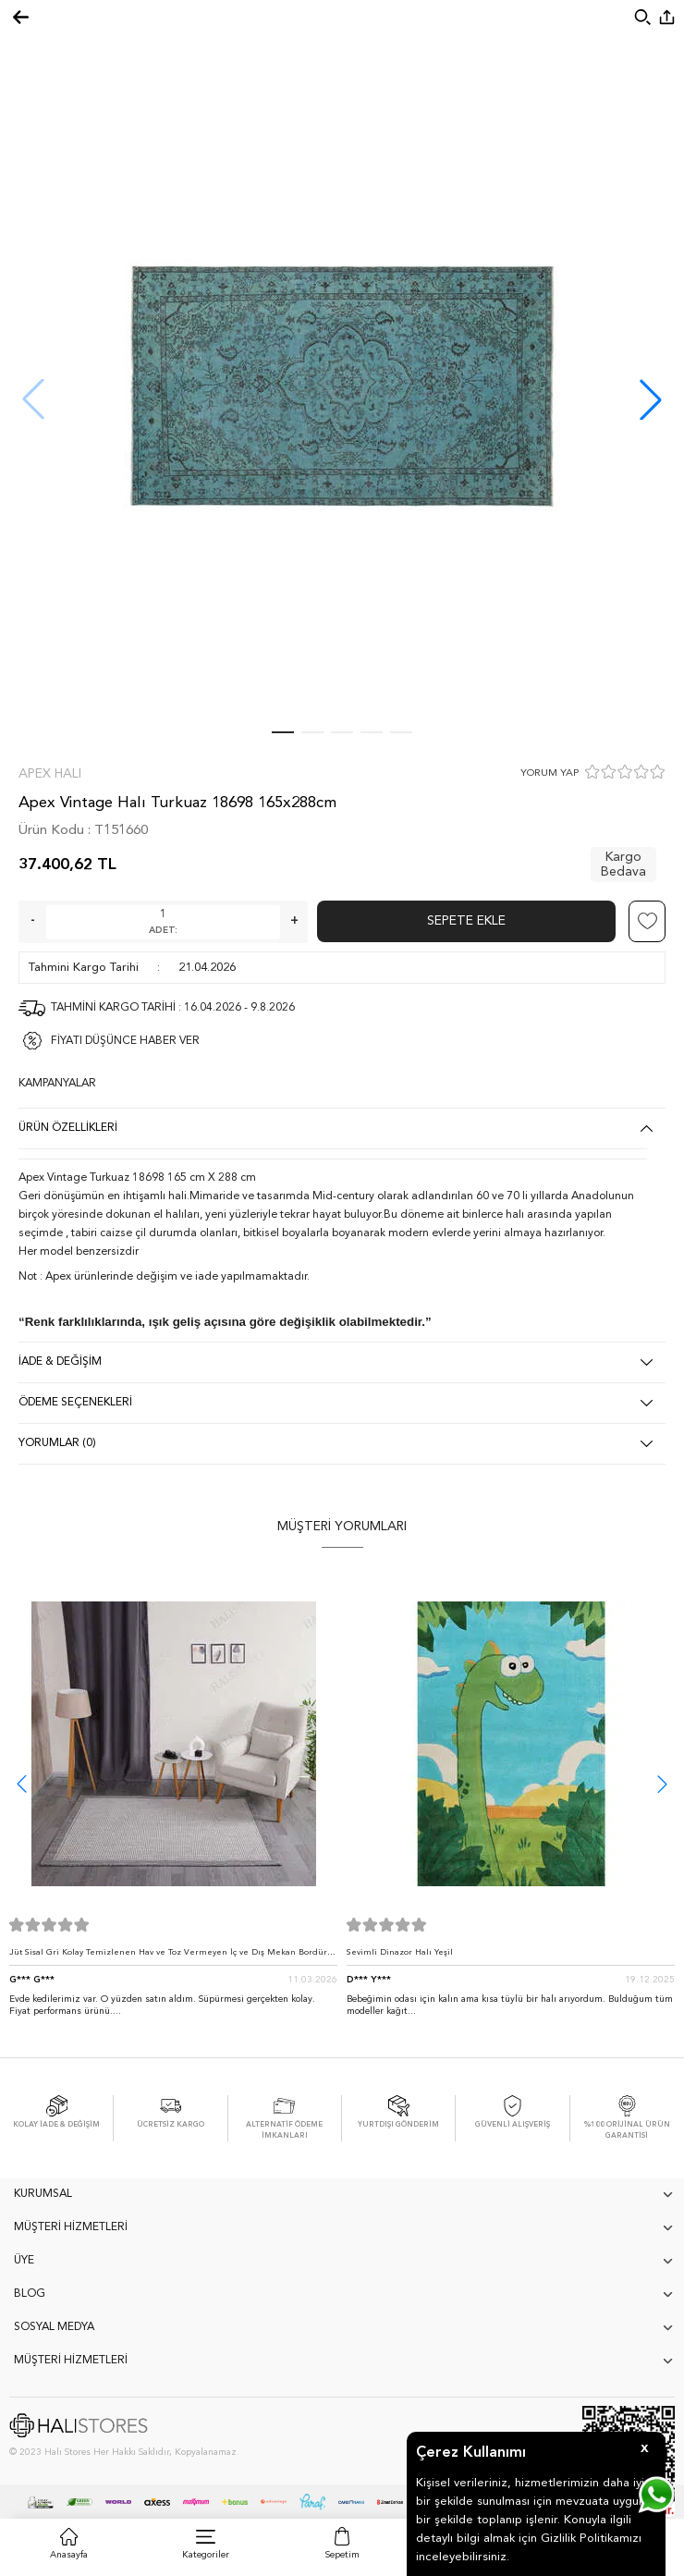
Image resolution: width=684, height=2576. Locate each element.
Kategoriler (205, 2554)
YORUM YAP (549, 773)
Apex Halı (49, 773)
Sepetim (342, 2554)
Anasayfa (69, 2554)
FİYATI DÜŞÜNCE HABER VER (125, 1041)
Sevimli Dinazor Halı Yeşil (400, 1952)
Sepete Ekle (466, 920)
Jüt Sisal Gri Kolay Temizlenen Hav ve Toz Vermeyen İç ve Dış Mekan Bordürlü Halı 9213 (172, 1957)
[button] (650, 399)
